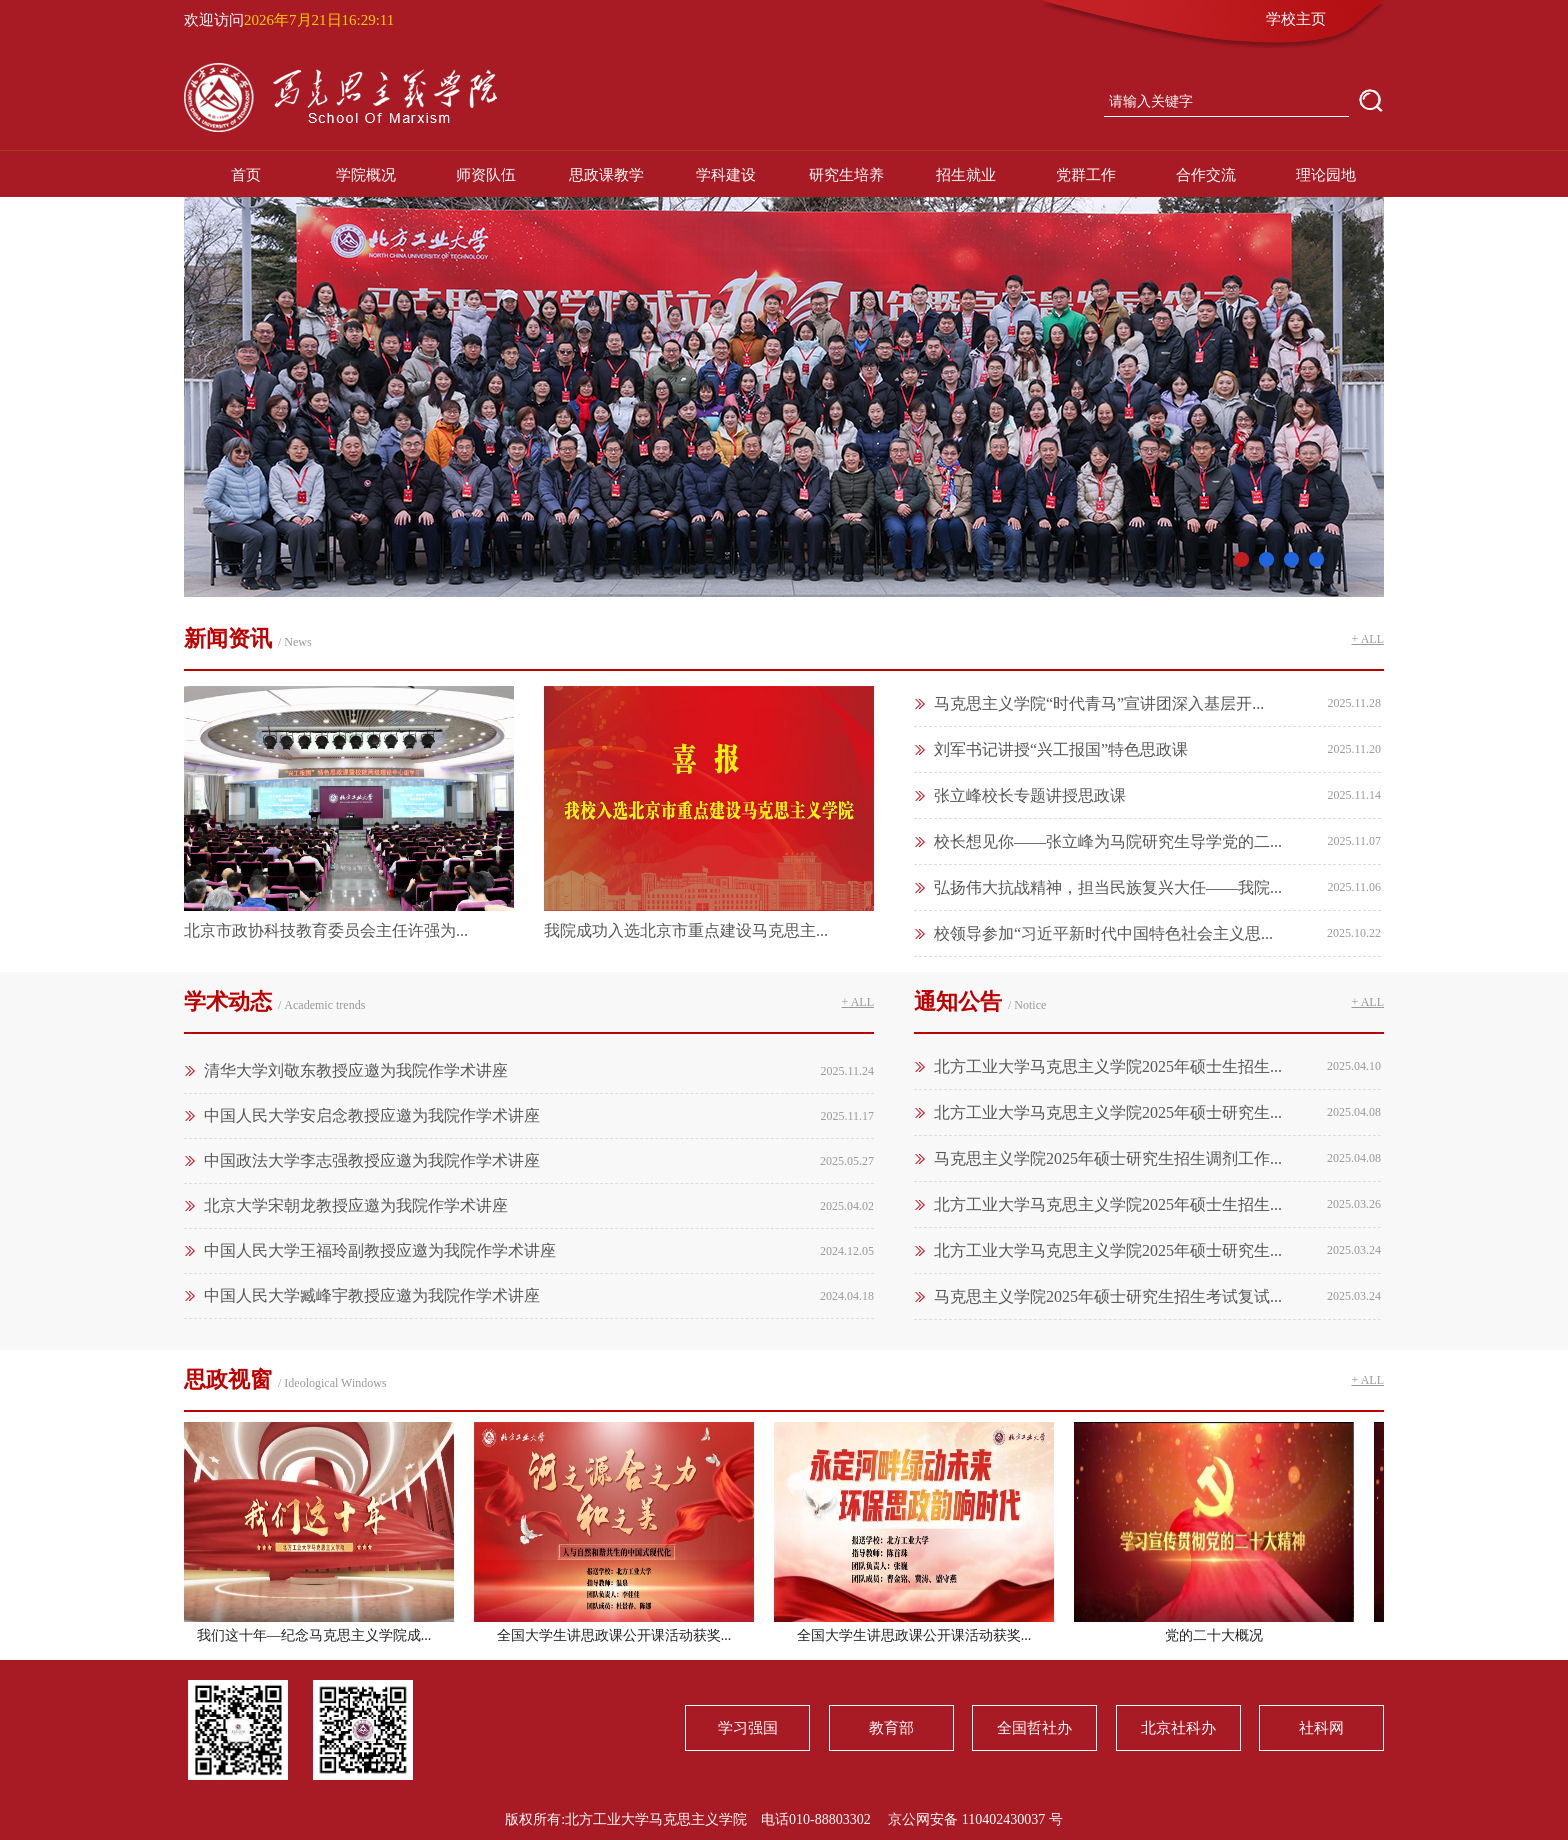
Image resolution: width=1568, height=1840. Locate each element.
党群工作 (1086, 175)
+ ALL (1368, 639)
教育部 (891, 1728)
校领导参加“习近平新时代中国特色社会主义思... (1103, 933)
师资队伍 (486, 175)
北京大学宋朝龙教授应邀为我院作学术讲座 (356, 1205)
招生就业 (966, 175)
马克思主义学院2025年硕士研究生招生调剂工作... (1108, 1158)
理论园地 (1326, 175)
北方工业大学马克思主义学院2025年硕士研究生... (1108, 1112)
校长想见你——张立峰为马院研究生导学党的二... (1108, 841)
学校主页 (1296, 19)
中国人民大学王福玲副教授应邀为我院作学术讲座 (380, 1250)
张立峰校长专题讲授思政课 (1030, 795)
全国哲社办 (1034, 1728)
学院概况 (366, 175)
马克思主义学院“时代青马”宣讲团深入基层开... (1099, 703)
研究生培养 (846, 175)
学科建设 (726, 175)
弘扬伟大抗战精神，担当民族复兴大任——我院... (1108, 887)
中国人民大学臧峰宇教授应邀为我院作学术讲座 (372, 1295)
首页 (246, 175)
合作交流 (1206, 175)
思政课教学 (606, 175)
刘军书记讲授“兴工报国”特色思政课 (1061, 749)
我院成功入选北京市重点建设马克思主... (686, 930)
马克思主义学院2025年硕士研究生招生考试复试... (1108, 1296)
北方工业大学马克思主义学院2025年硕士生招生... (1108, 1066)
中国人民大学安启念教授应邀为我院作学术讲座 (372, 1115)
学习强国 (748, 1728)
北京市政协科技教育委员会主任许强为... (326, 930)
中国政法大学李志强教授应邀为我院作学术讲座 (372, 1160)
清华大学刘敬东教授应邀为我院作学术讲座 (356, 1070)
